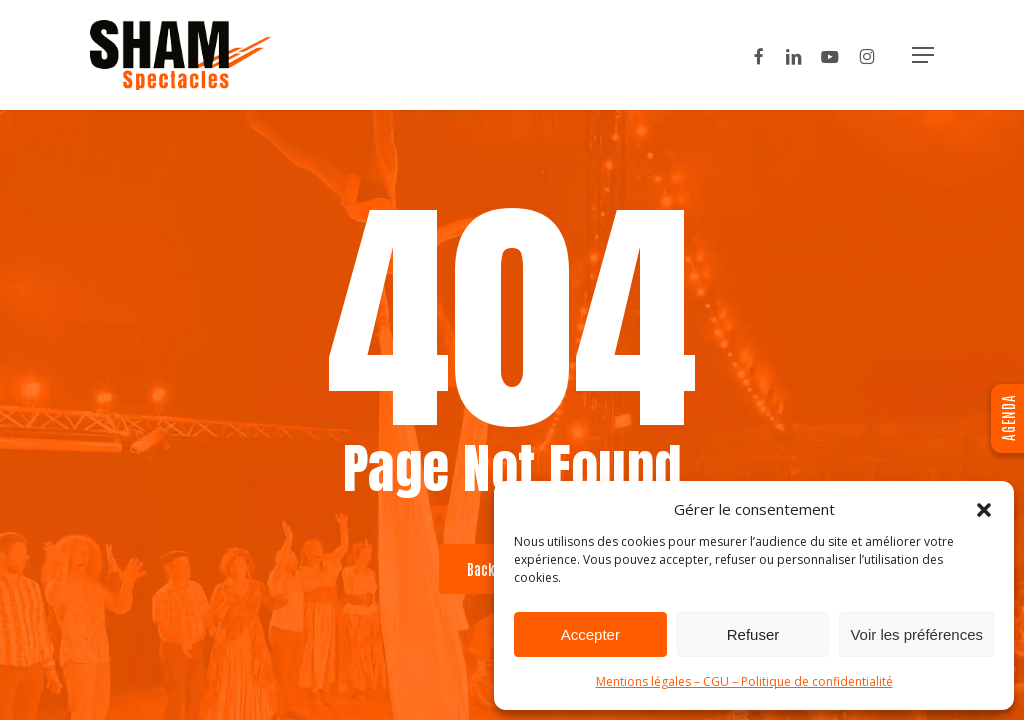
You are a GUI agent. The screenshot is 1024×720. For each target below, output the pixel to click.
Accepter (590, 634)
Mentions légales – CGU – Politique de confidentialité (744, 681)
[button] (984, 510)
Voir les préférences (916, 634)
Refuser (753, 634)
